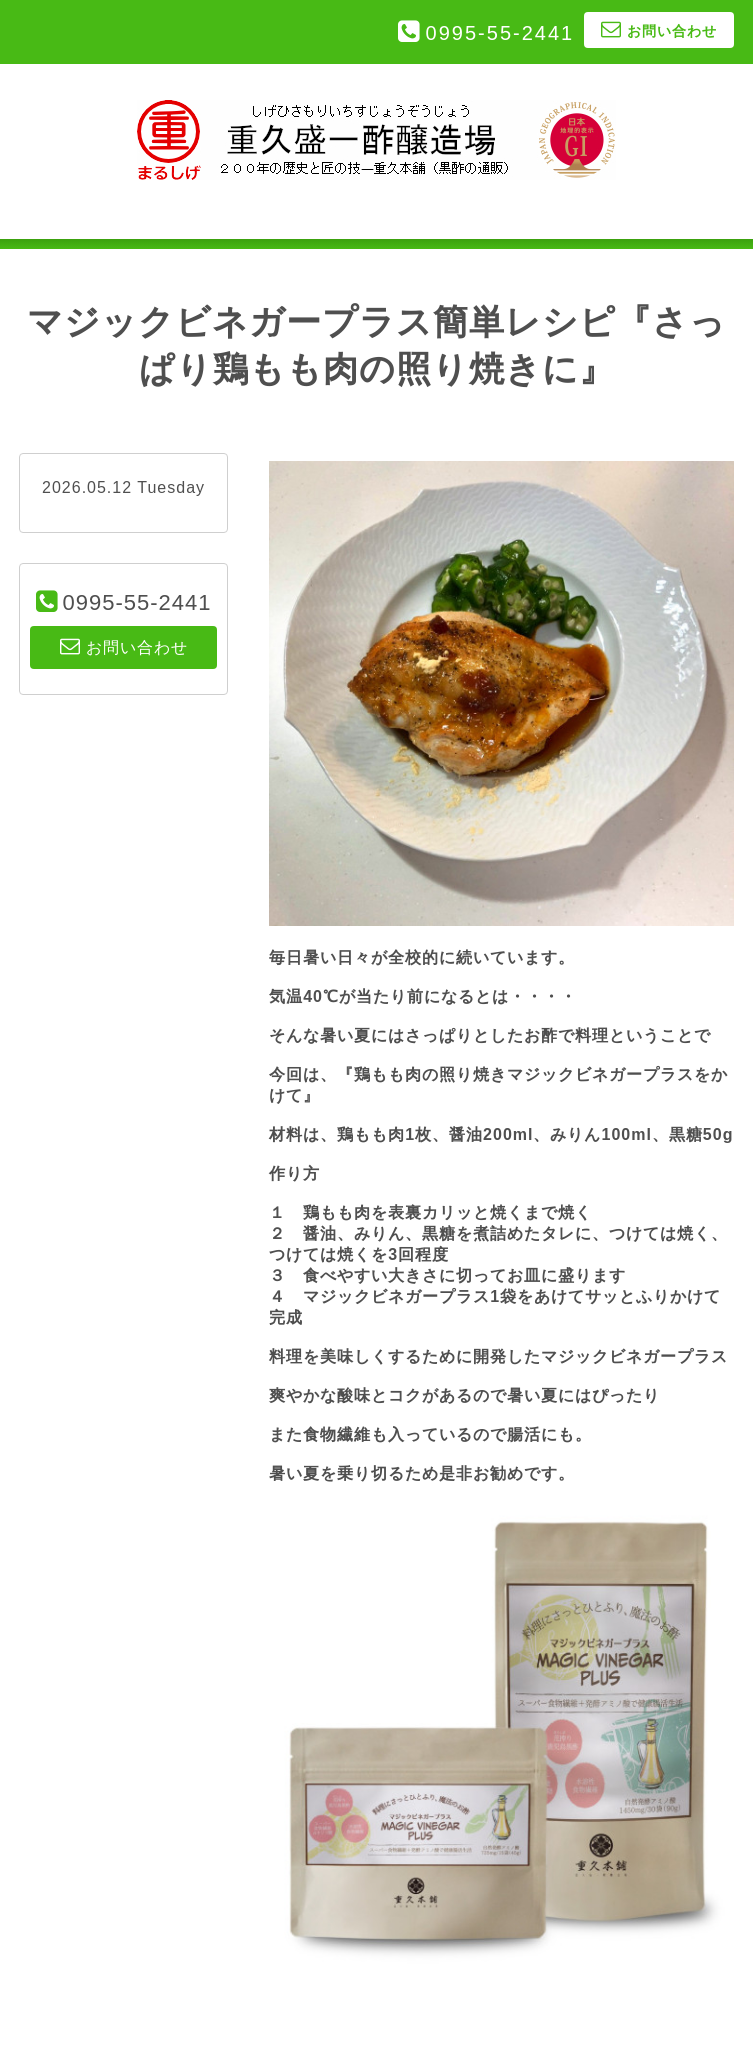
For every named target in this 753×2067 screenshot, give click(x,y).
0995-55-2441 (500, 33)
